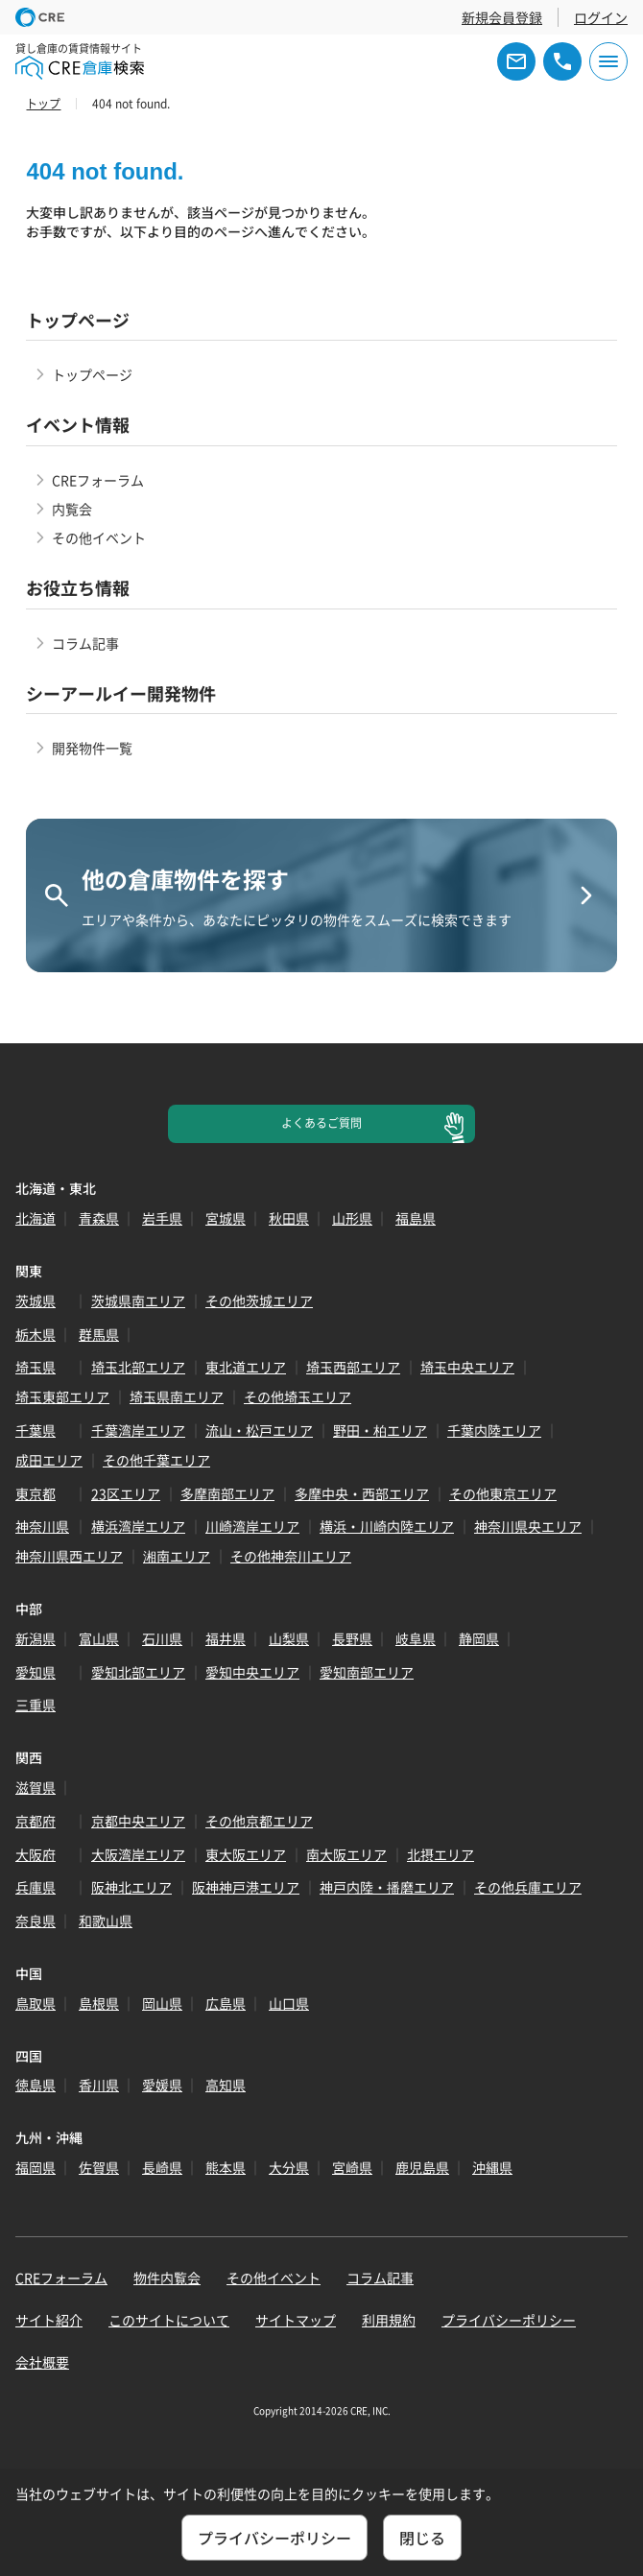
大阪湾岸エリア (138, 1854)
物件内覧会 (167, 2277)
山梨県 (289, 1638)
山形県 (352, 1218)
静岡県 (479, 1638)
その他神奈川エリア (290, 1555)
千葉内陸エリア (494, 1430)
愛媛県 (162, 2084)
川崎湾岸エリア (252, 1526)
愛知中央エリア (252, 1672)
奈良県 (35, 1920)
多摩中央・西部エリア (362, 1493)
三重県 (35, 1704)
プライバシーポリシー (508, 2319)
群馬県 (99, 1334)
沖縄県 (492, 2167)
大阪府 (35, 1854)
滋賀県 (35, 1787)
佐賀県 (99, 2167)
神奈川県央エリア (528, 1526)
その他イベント (99, 537)
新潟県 (35, 1638)
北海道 (35, 1218)
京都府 (35, 1820)
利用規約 (389, 2319)
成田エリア (49, 1459)
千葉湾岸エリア (138, 1430)
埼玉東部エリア (62, 1396)
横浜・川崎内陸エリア (387, 1526)
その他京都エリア (259, 1820)
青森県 (99, 1218)
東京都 (35, 1493)
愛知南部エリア (367, 1672)
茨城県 (35, 1300)
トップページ (92, 374)
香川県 (99, 2084)
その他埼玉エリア (297, 1396)
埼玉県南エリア (177, 1396)
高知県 (225, 2084)
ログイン (601, 17)
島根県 (99, 2003)
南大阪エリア (346, 1854)
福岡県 (35, 2167)
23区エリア (125, 1493)
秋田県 (289, 1218)
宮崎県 (352, 2167)
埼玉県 (35, 1366)
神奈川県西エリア (69, 1555)
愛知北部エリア (138, 1672)
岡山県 (162, 2003)
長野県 (352, 1638)
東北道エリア (245, 1366)
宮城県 (225, 1218)
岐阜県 (415, 1638)
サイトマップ (295, 2319)
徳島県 (35, 2084)
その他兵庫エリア (528, 1886)
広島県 (225, 2003)
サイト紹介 (49, 2319)
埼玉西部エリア (353, 1366)
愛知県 (35, 1672)
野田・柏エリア (380, 1430)
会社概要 (42, 2362)
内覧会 (72, 508)
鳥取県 (35, 2003)
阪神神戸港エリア (245, 1886)
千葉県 (35, 1430)
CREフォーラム (98, 479)
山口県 (289, 2003)
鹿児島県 (422, 2167)
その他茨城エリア (259, 1300)
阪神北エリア (131, 1886)
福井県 (225, 1638)
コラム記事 (85, 643)
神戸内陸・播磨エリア (387, 1886)
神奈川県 (42, 1526)
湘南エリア (176, 1555)
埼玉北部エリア (138, 1366)
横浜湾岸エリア (138, 1526)
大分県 (289, 2167)
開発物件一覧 (92, 747)
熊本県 (225, 2167)
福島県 (415, 1218)
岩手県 (162, 1218)
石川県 (162, 1638)
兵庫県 (35, 1886)
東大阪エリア (245, 1854)
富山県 (99, 1638)
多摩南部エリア (227, 1493)
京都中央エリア (138, 1820)
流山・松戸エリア (259, 1430)
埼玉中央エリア (467, 1366)
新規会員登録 (502, 17)
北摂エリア (440, 1854)
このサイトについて (168, 2319)
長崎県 (162, 2167)
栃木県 (35, 1334)
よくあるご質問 (321, 1123)
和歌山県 (105, 1920)
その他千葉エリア (156, 1459)
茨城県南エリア (138, 1300)
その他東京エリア (503, 1493)
